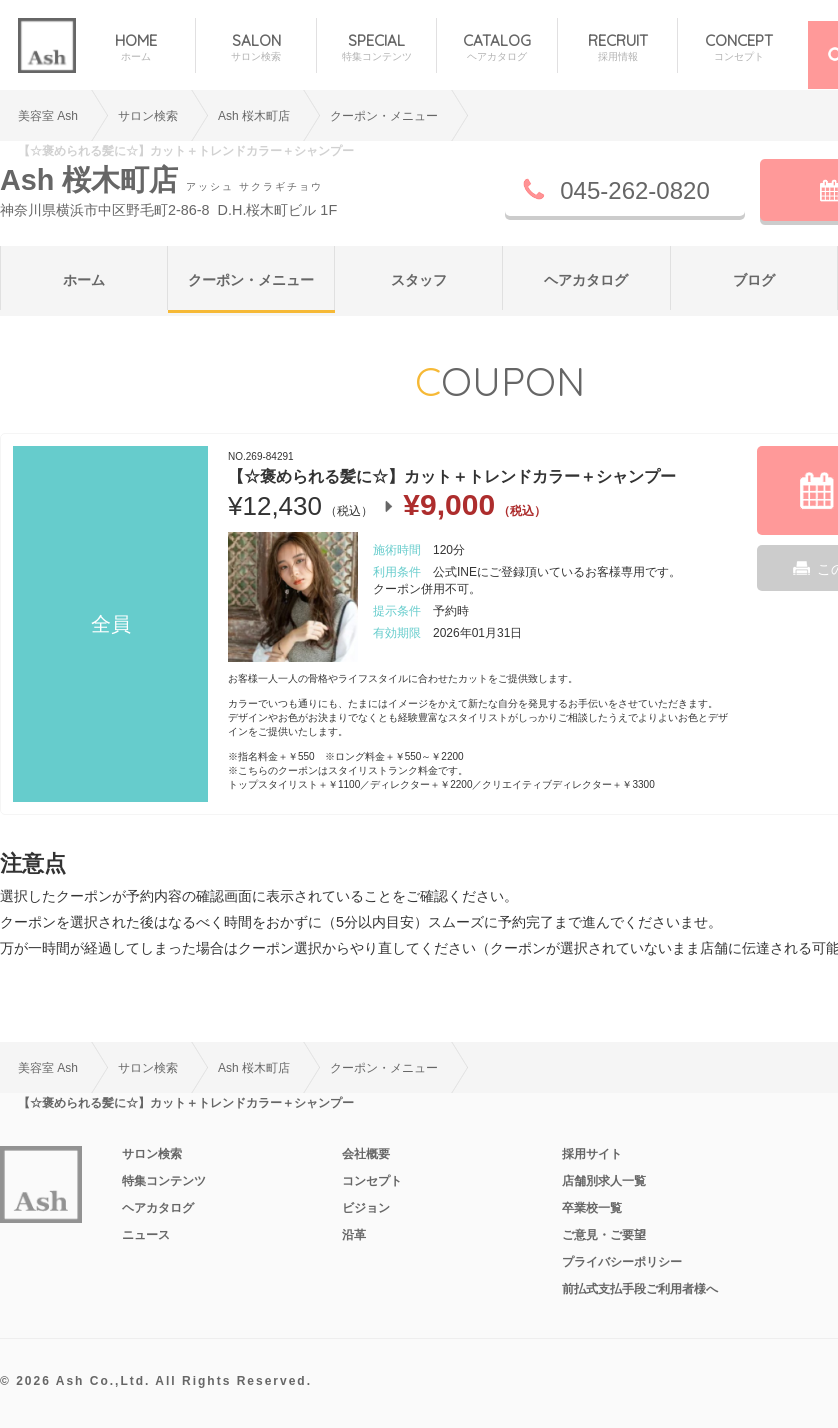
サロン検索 (148, 116)
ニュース (146, 1235)
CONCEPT (738, 47)
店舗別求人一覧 (604, 1181)
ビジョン (366, 1208)
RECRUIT (617, 47)
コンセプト (372, 1181)
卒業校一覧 (592, 1208)
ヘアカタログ (586, 280)
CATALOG (496, 47)
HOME (135, 47)
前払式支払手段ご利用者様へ (640, 1289)
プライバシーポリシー (622, 1262)
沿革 (354, 1235)
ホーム (84, 280)
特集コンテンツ (164, 1181)
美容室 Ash (48, 116)
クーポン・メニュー (251, 280)
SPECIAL (376, 47)
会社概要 (366, 1154)
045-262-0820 (634, 190)
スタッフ (419, 280)
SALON (255, 47)
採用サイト (592, 1154)
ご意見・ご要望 (604, 1235)
